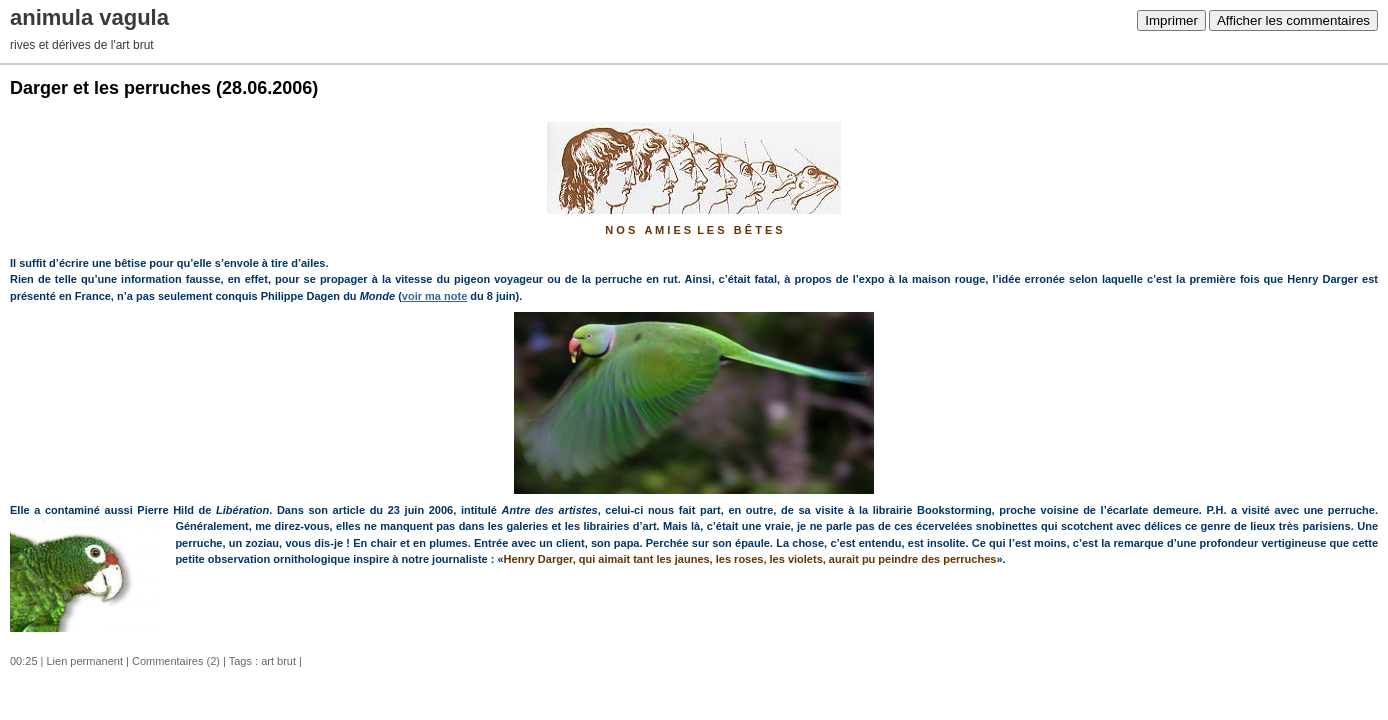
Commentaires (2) (176, 661)
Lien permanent (85, 661)
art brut (278, 661)
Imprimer (1171, 20)
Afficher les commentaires (1293, 20)
